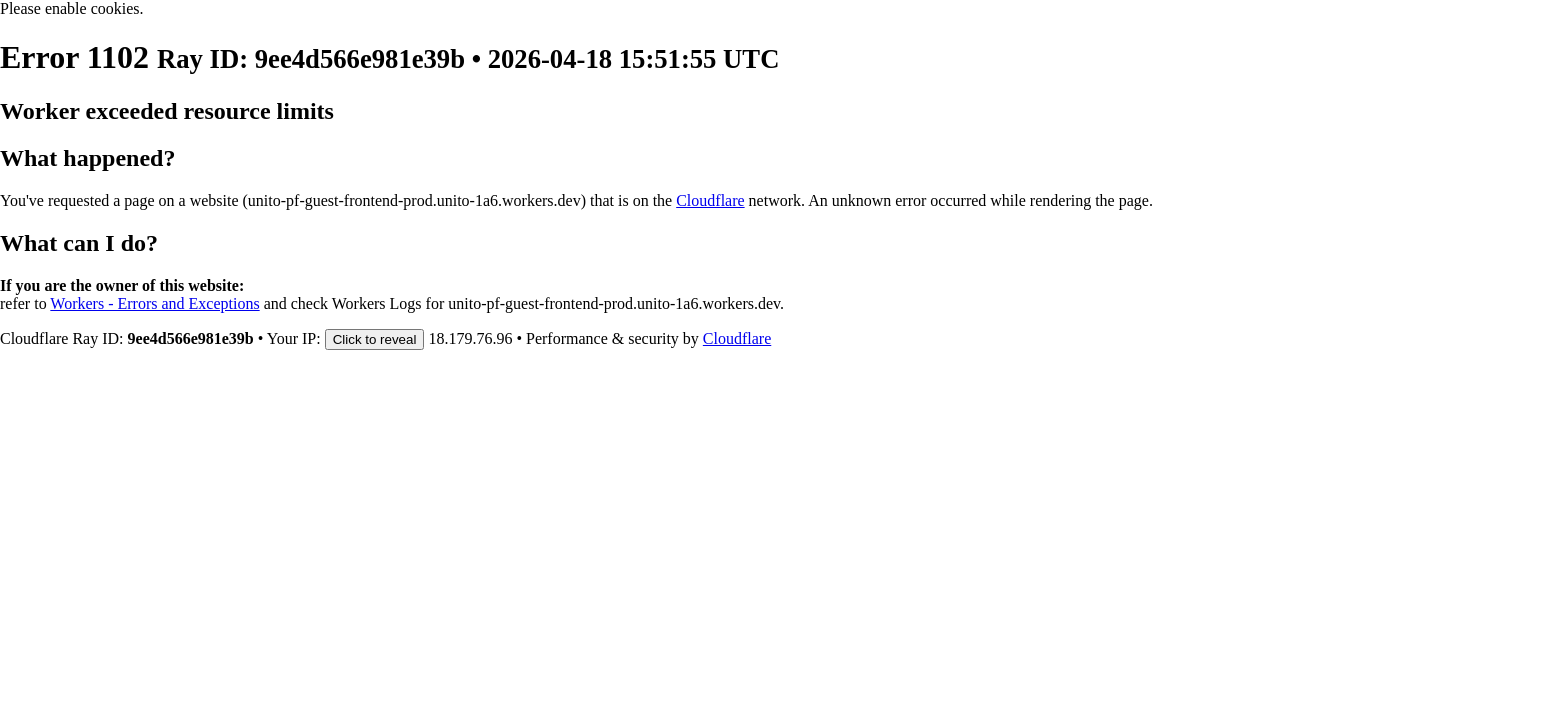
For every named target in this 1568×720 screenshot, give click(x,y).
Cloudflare (710, 200)
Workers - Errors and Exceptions (154, 303)
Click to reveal (375, 339)
